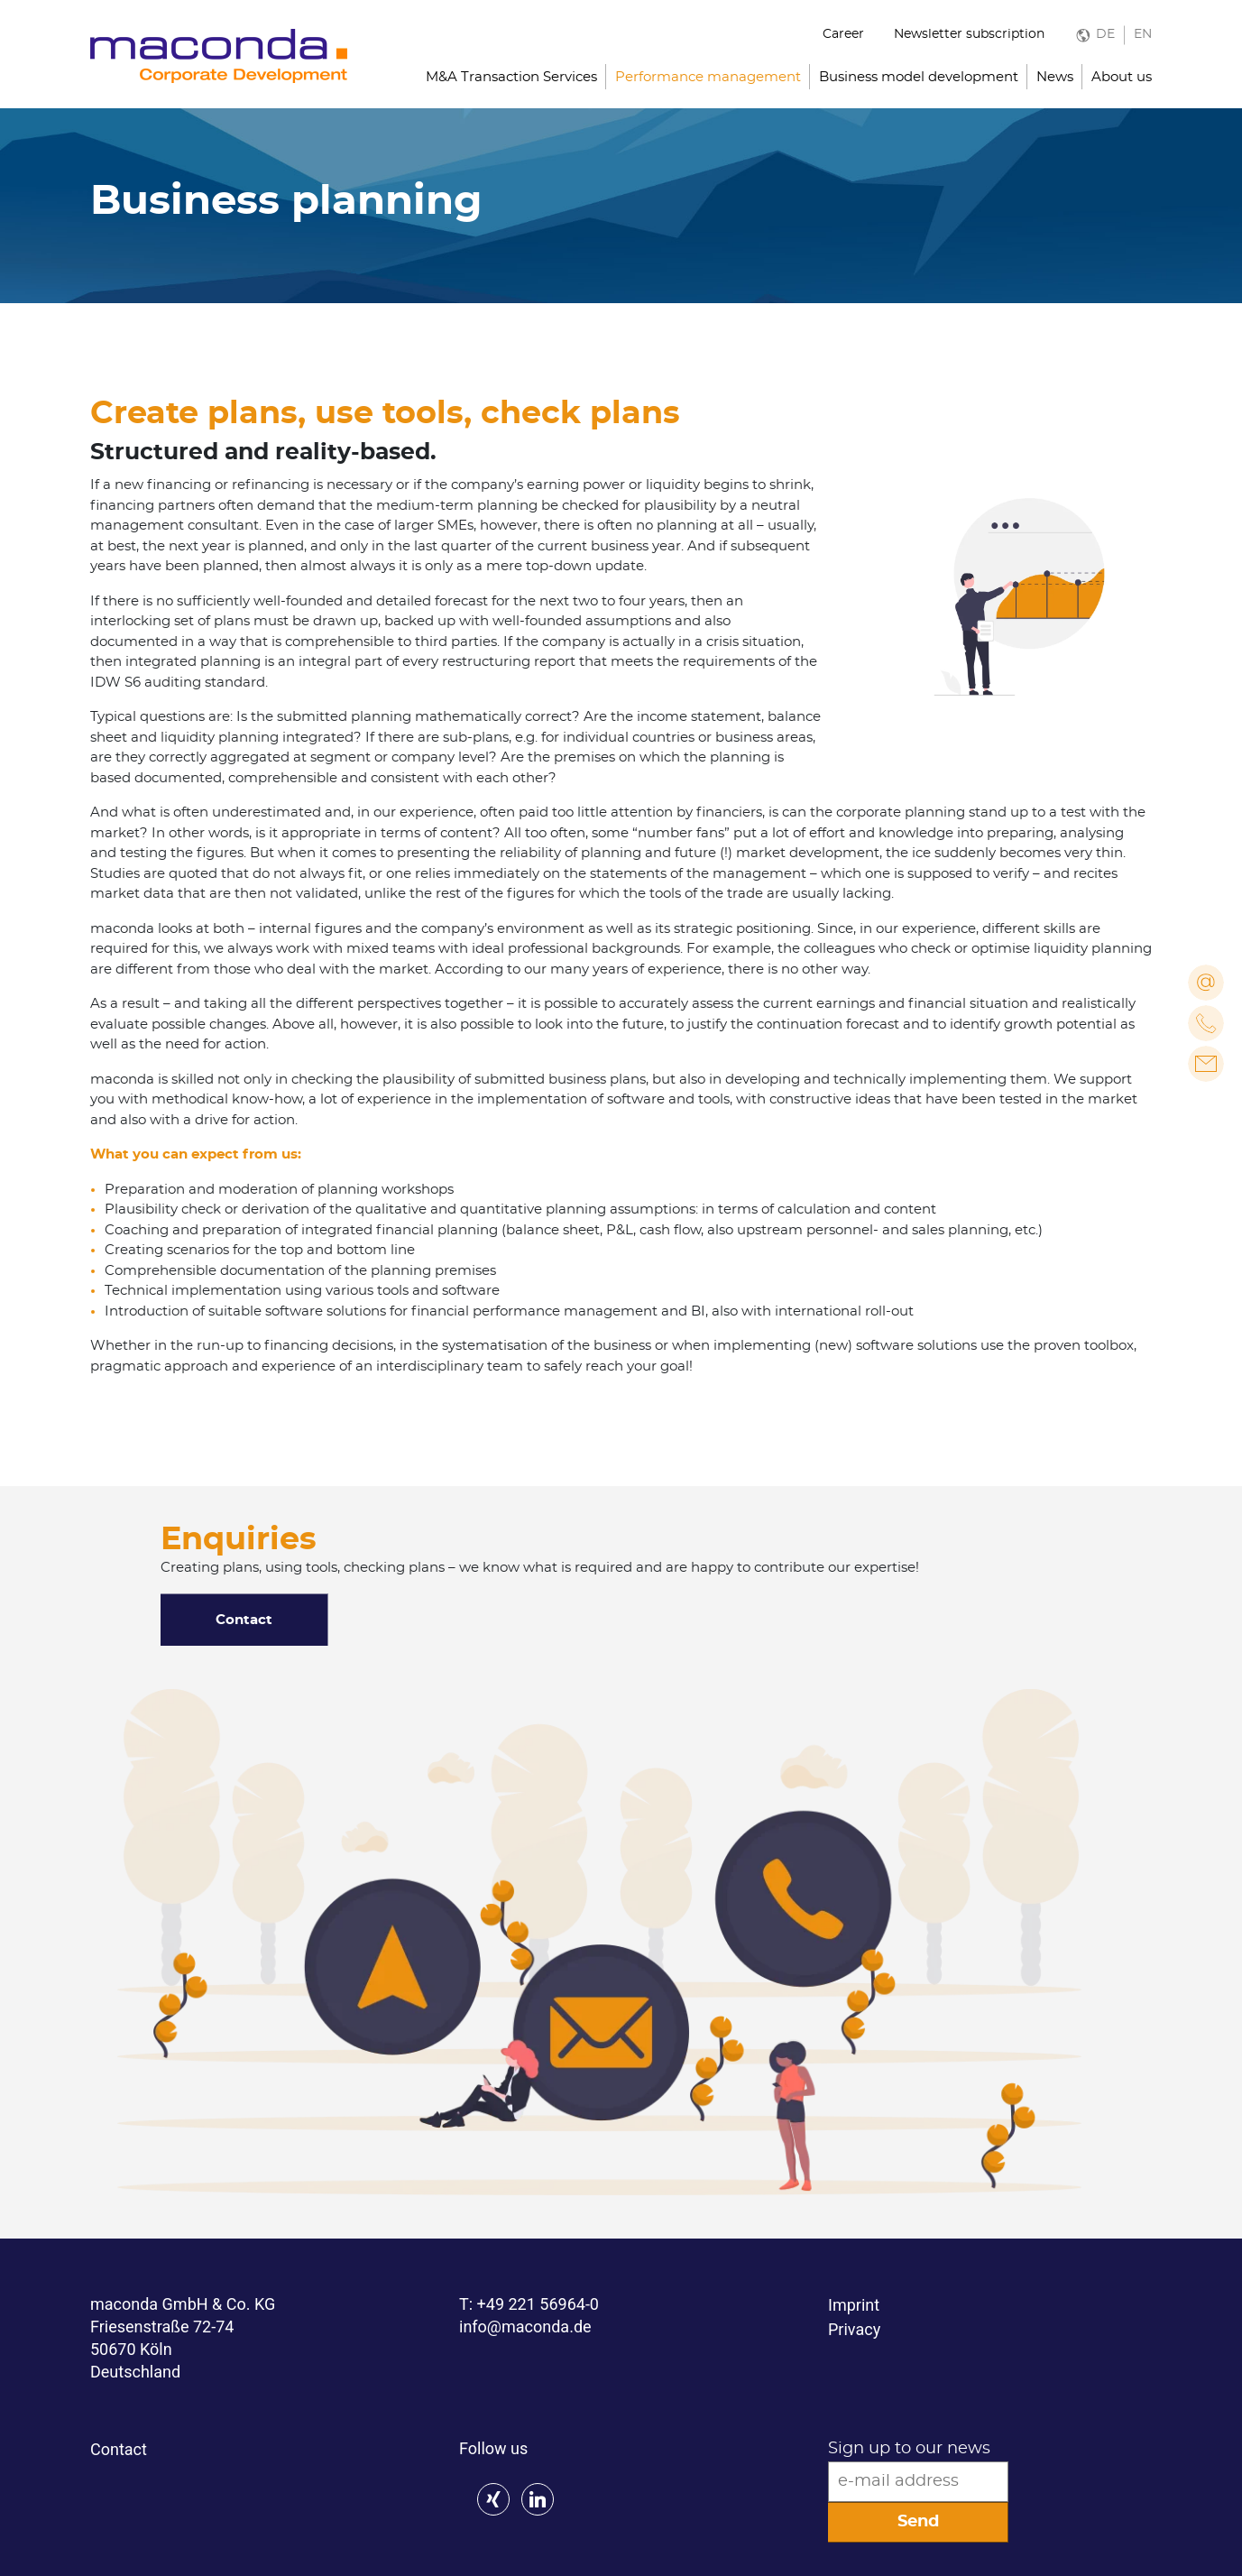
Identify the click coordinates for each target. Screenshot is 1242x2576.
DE (1105, 34)
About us (1121, 77)
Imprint (853, 2304)
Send (918, 2522)
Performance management (708, 77)
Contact (244, 1620)
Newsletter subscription (969, 34)
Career (843, 34)
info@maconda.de (525, 2326)
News (1054, 77)
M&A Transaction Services (511, 77)
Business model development (918, 77)
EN (1143, 34)
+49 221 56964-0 (538, 2303)
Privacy (854, 2329)
